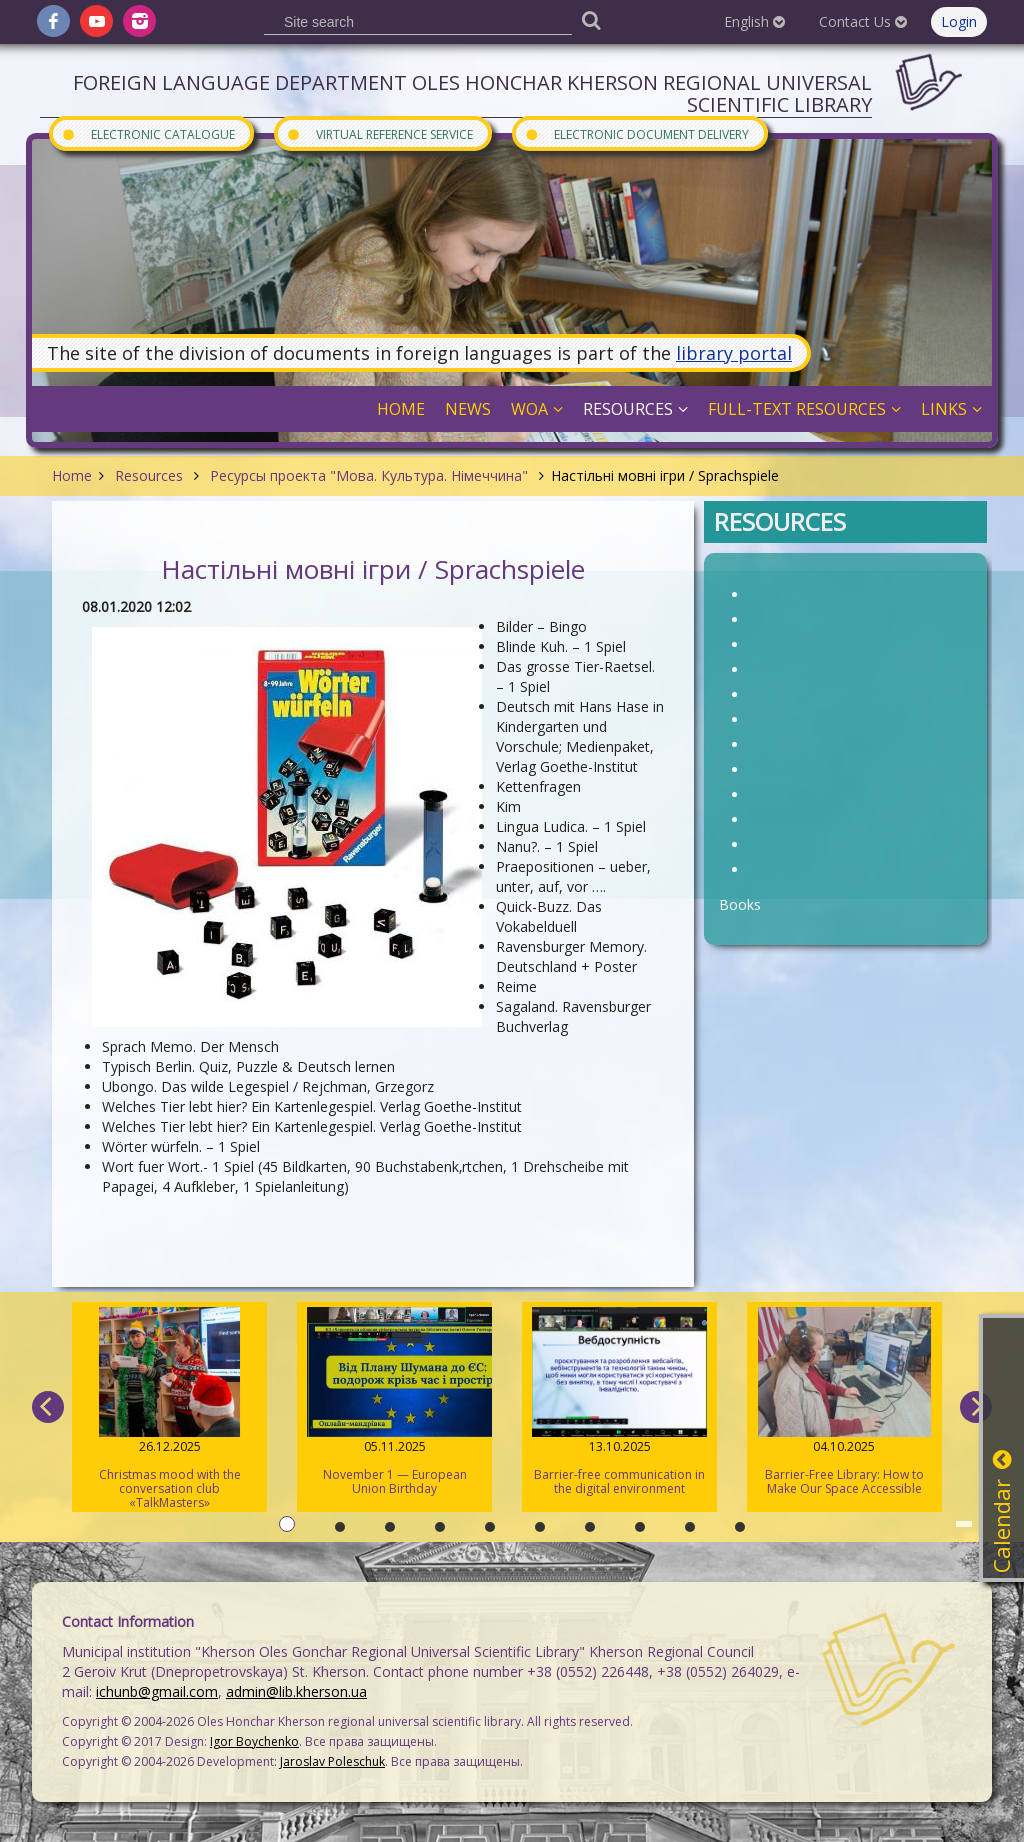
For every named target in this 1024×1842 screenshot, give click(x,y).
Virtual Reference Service (379, 133)
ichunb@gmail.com (157, 1691)
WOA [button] (537, 409)
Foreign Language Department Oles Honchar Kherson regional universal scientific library (472, 93)
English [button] (754, 21)
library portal (734, 353)
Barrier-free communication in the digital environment (619, 1402)
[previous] (48, 1407)
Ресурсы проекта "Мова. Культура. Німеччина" (369, 475)
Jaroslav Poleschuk (332, 1761)
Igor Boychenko (254, 1741)
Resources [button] (635, 409)
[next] (976, 1407)
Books (740, 904)
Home (72, 475)
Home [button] (401, 409)
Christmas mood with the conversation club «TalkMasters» (169, 1409)
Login (959, 21)
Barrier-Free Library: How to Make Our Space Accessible (844, 1402)
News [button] (468, 409)
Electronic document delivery (636, 133)
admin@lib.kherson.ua (296, 1691)
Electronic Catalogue (148, 133)
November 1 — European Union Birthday (394, 1402)
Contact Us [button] (863, 21)
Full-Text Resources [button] (804, 409)
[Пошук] (591, 19)
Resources (149, 475)
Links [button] (951, 409)
